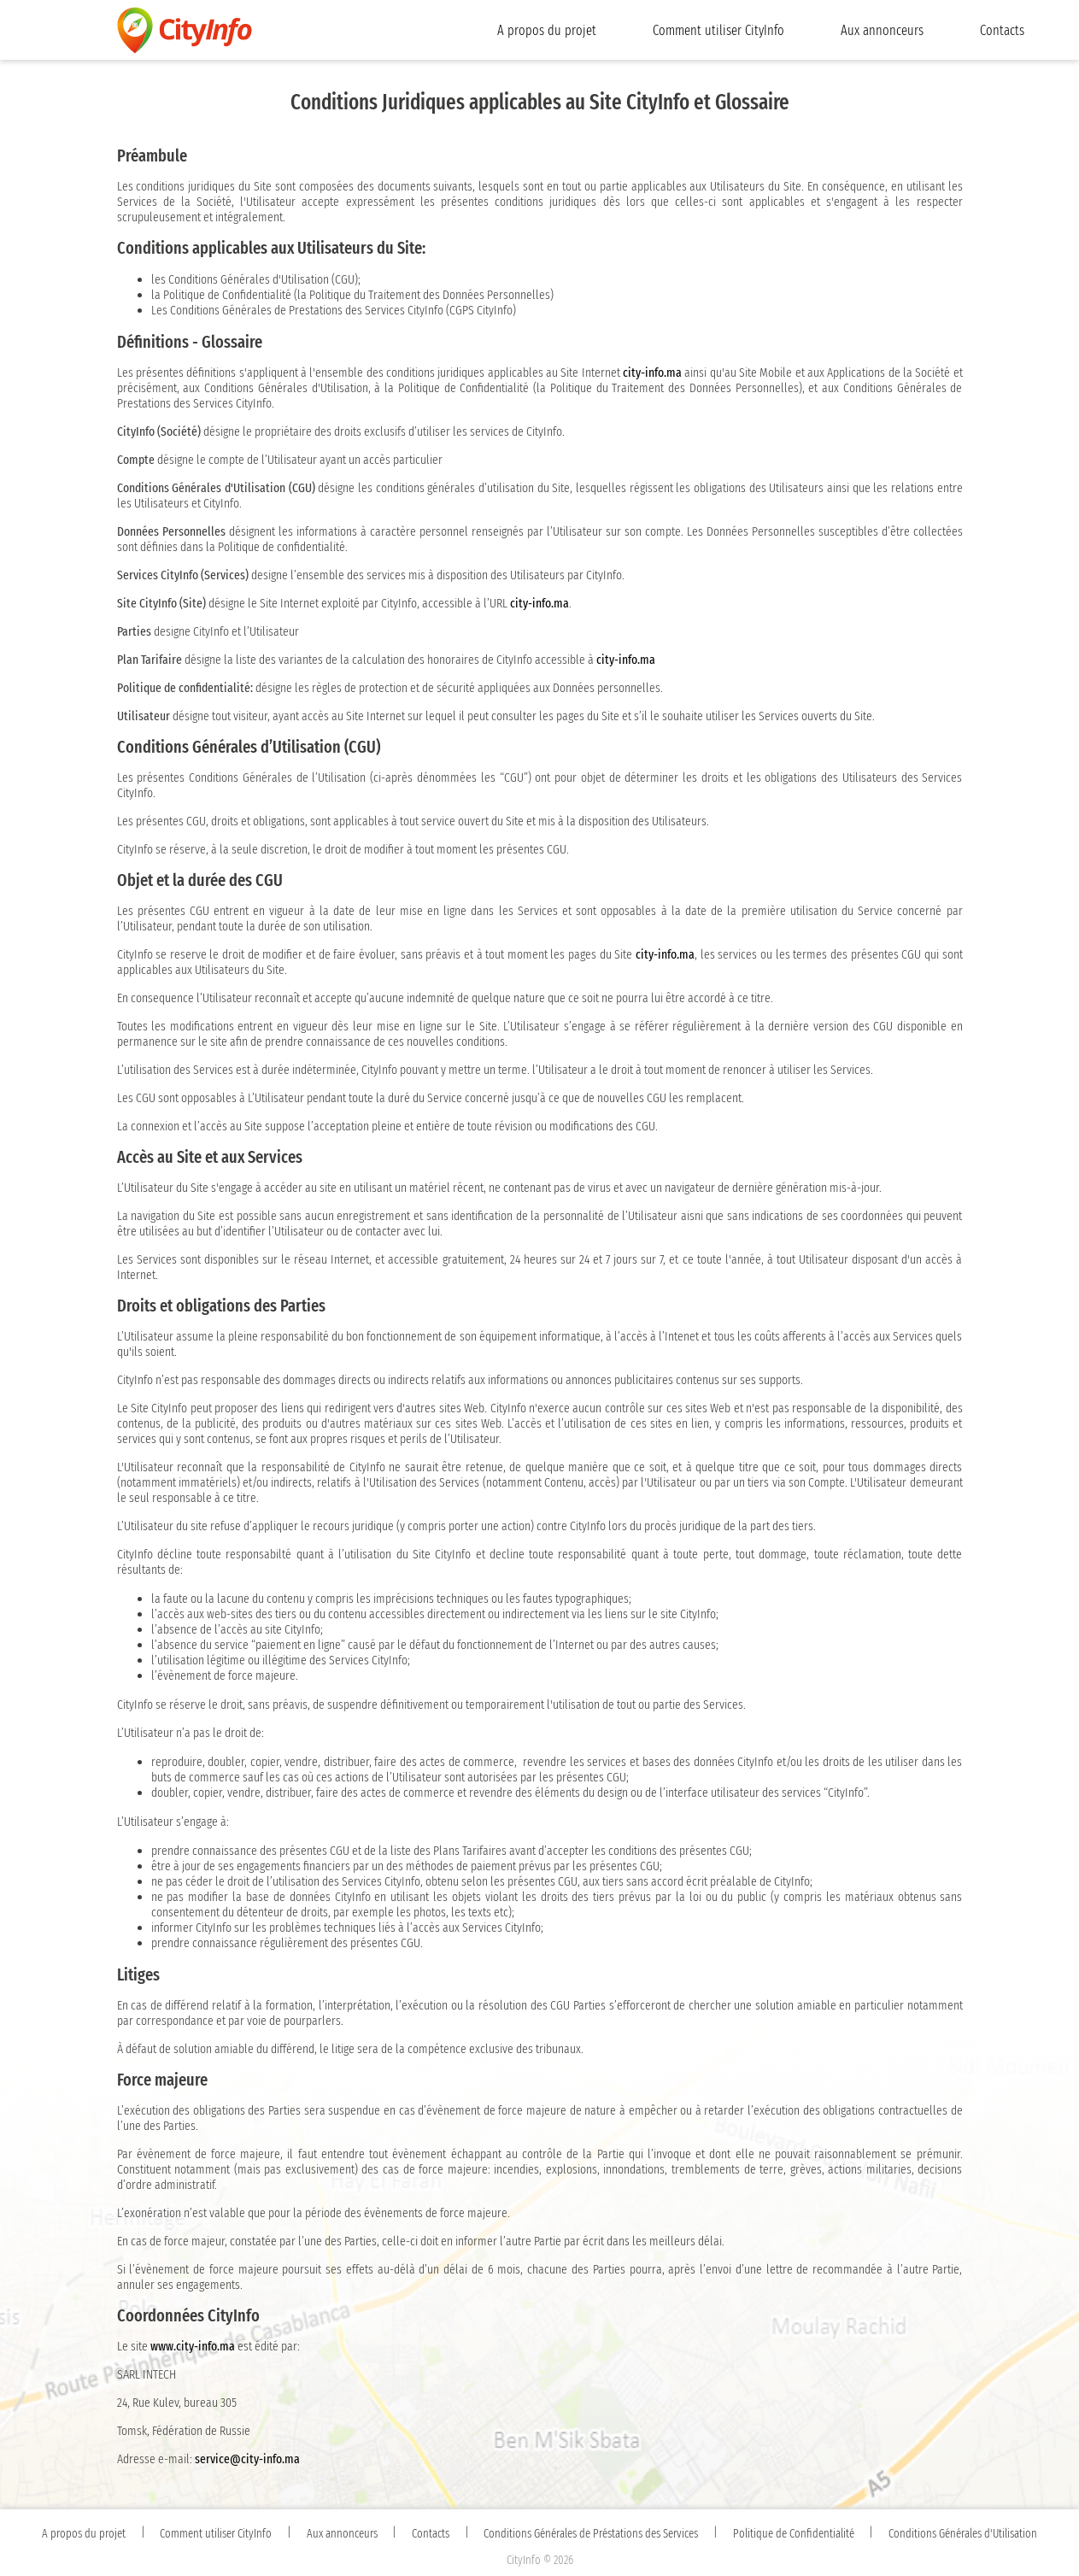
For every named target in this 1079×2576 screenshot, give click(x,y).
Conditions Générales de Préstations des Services (591, 2533)
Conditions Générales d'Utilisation (962, 2533)
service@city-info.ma (247, 2459)
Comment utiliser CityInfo (718, 30)
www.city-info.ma (192, 2346)
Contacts (1002, 30)
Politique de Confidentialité (793, 2533)
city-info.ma (652, 372)
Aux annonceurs (882, 30)
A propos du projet (546, 30)
